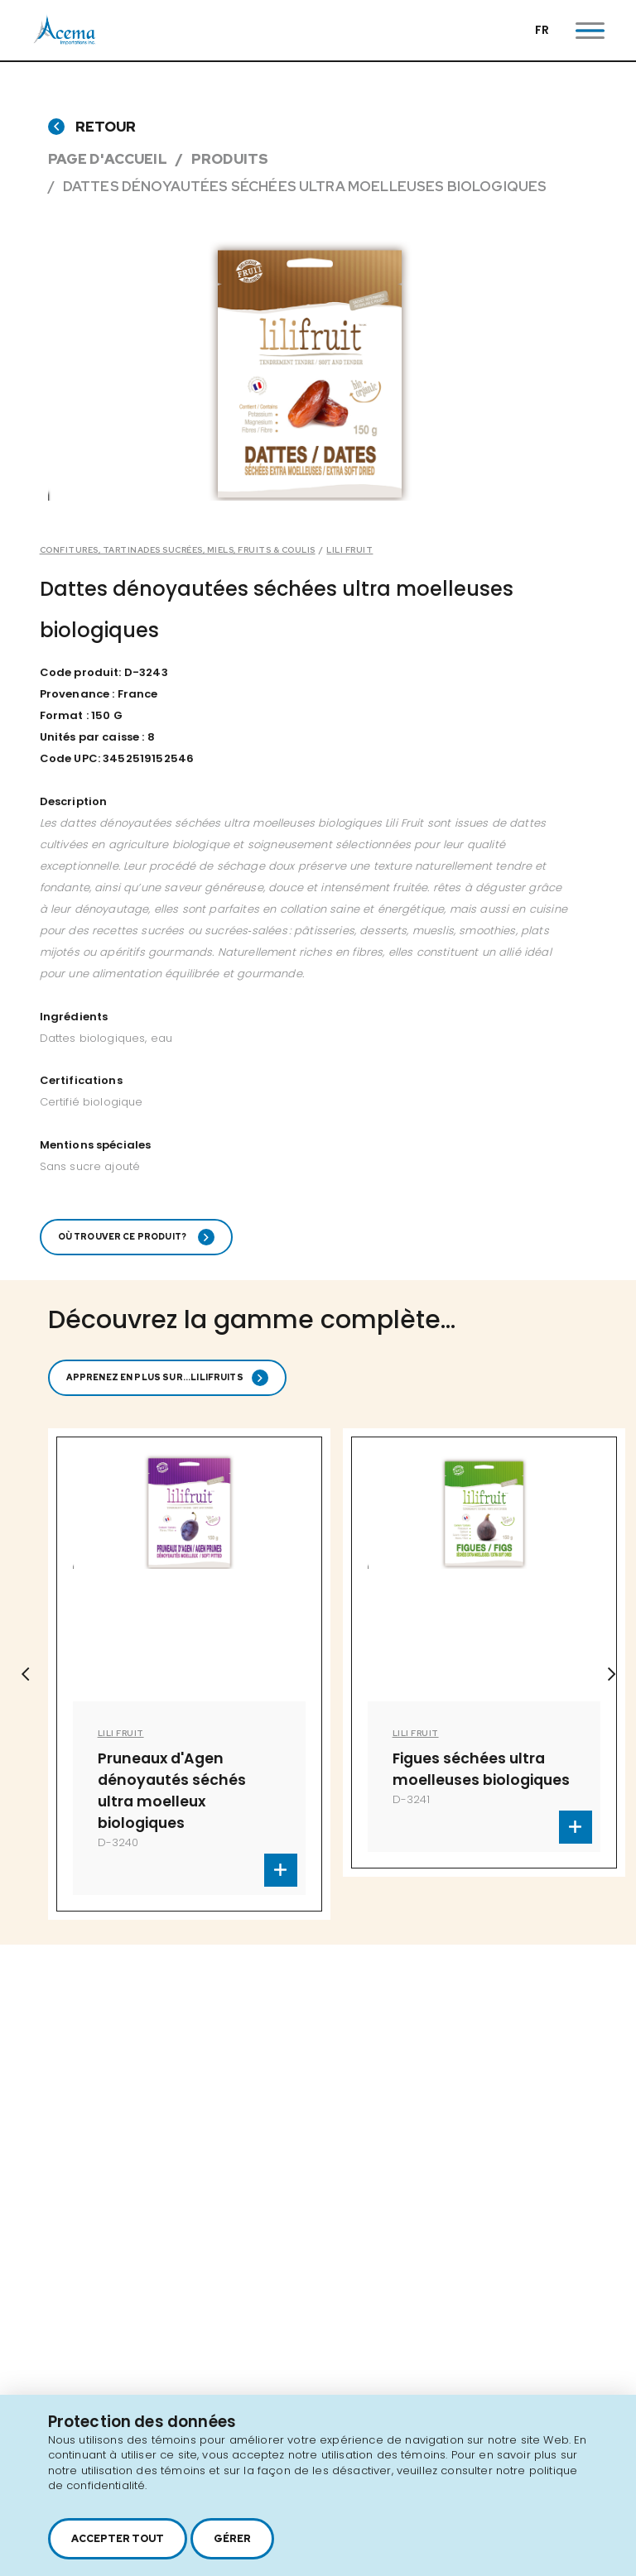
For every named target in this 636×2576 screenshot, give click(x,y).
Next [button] (611, 1674)
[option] (189, 1674)
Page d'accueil (107, 159)
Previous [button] (24, 1674)
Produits (229, 159)
